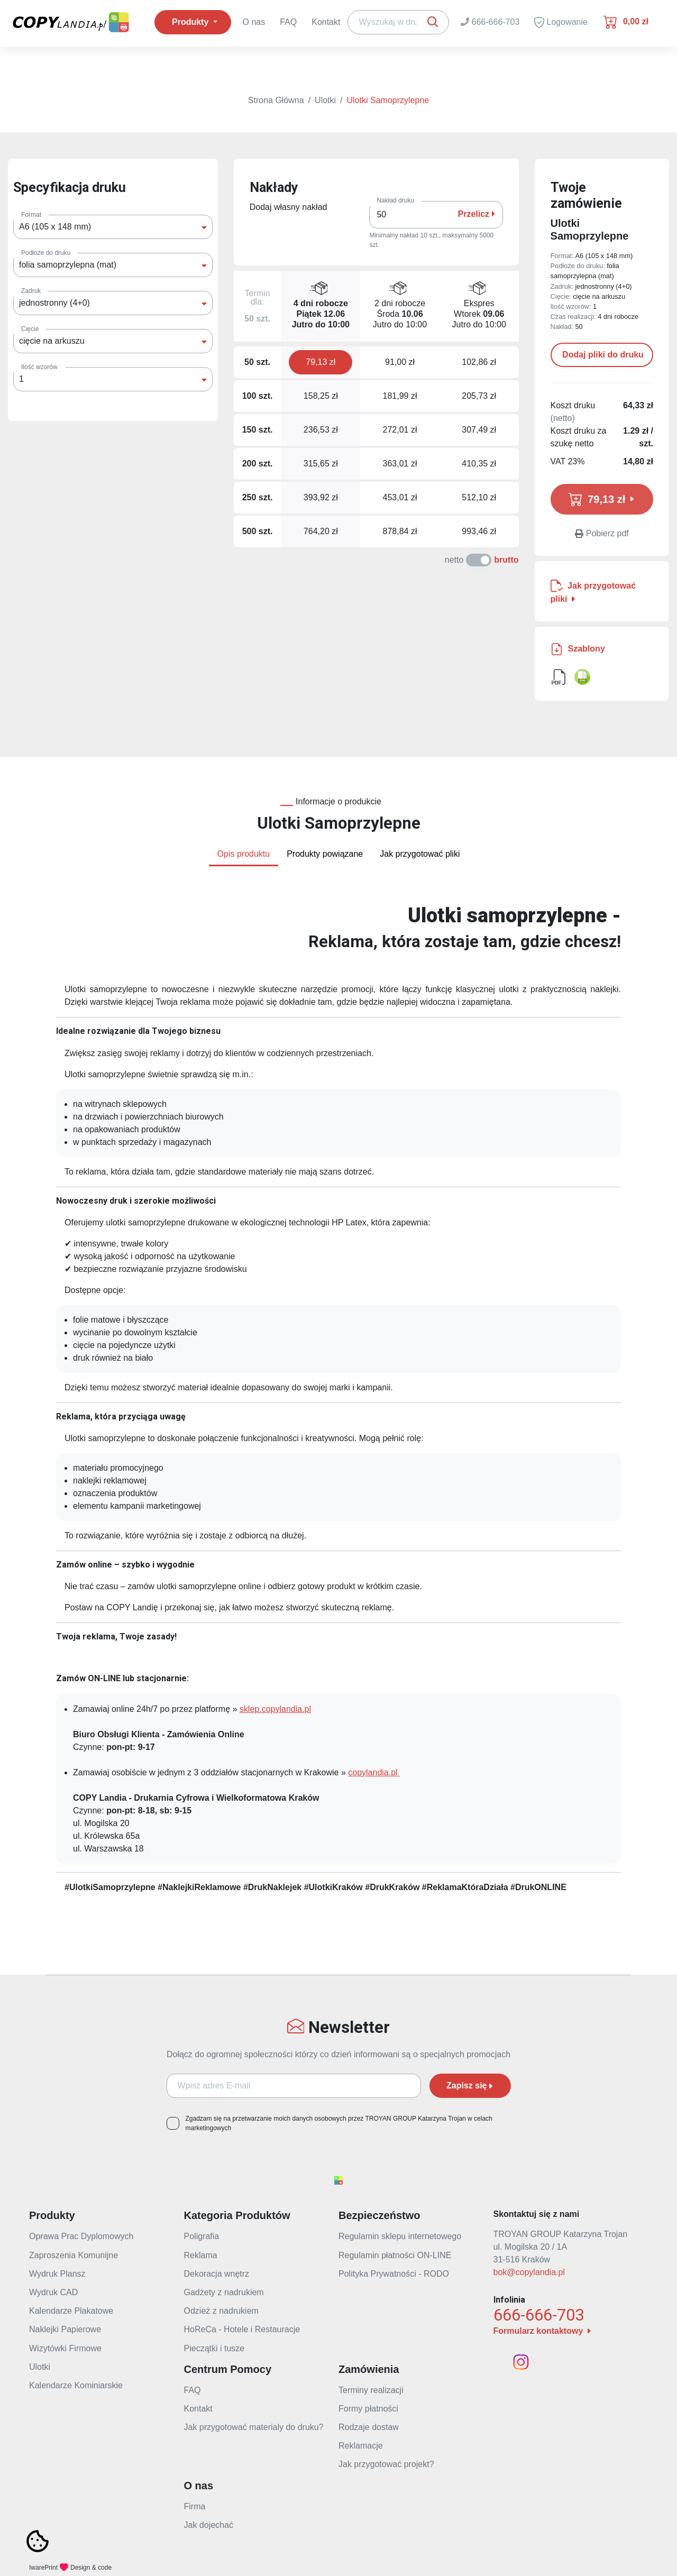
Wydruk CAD (53, 2292)
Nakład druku (395, 200)
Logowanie (561, 22)
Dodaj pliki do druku (602, 354)
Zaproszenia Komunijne (73, 2255)
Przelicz (476, 213)
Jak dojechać (208, 2524)
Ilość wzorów (39, 367)
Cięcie (30, 329)
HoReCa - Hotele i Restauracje (242, 2329)
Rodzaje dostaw (368, 2427)
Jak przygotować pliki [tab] (420, 853)
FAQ (288, 21)
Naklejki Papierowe (65, 2329)
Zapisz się (469, 2085)
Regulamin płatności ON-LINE (394, 2255)
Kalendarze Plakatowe (71, 2310)
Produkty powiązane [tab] (325, 853)
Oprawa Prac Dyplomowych (81, 2236)
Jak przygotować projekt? (386, 2464)
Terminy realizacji (371, 2390)
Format (31, 214)
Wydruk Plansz (57, 2273)
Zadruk (31, 291)
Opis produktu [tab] (243, 853)
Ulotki (325, 100)
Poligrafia (201, 2236)
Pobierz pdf (602, 533)
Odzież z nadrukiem (221, 2310)
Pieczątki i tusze (214, 2348)
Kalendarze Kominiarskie (76, 2385)
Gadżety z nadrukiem (224, 2292)
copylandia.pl (374, 1772)
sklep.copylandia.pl (275, 1708)
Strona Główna (276, 100)
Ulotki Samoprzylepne (388, 100)
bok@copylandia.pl (529, 2272)
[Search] (398, 22)
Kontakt (326, 21)
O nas (254, 21)
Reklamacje (360, 2445)
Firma (195, 2506)
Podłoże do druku (45, 252)
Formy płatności (368, 2408)
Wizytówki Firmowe (65, 2348)
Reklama (200, 2255)
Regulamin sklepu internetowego (399, 2236)
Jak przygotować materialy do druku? (254, 2427)
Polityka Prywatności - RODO (393, 2273)
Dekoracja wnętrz (217, 2273)
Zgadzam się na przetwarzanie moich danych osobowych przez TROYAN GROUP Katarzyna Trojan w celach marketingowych (339, 2123)
